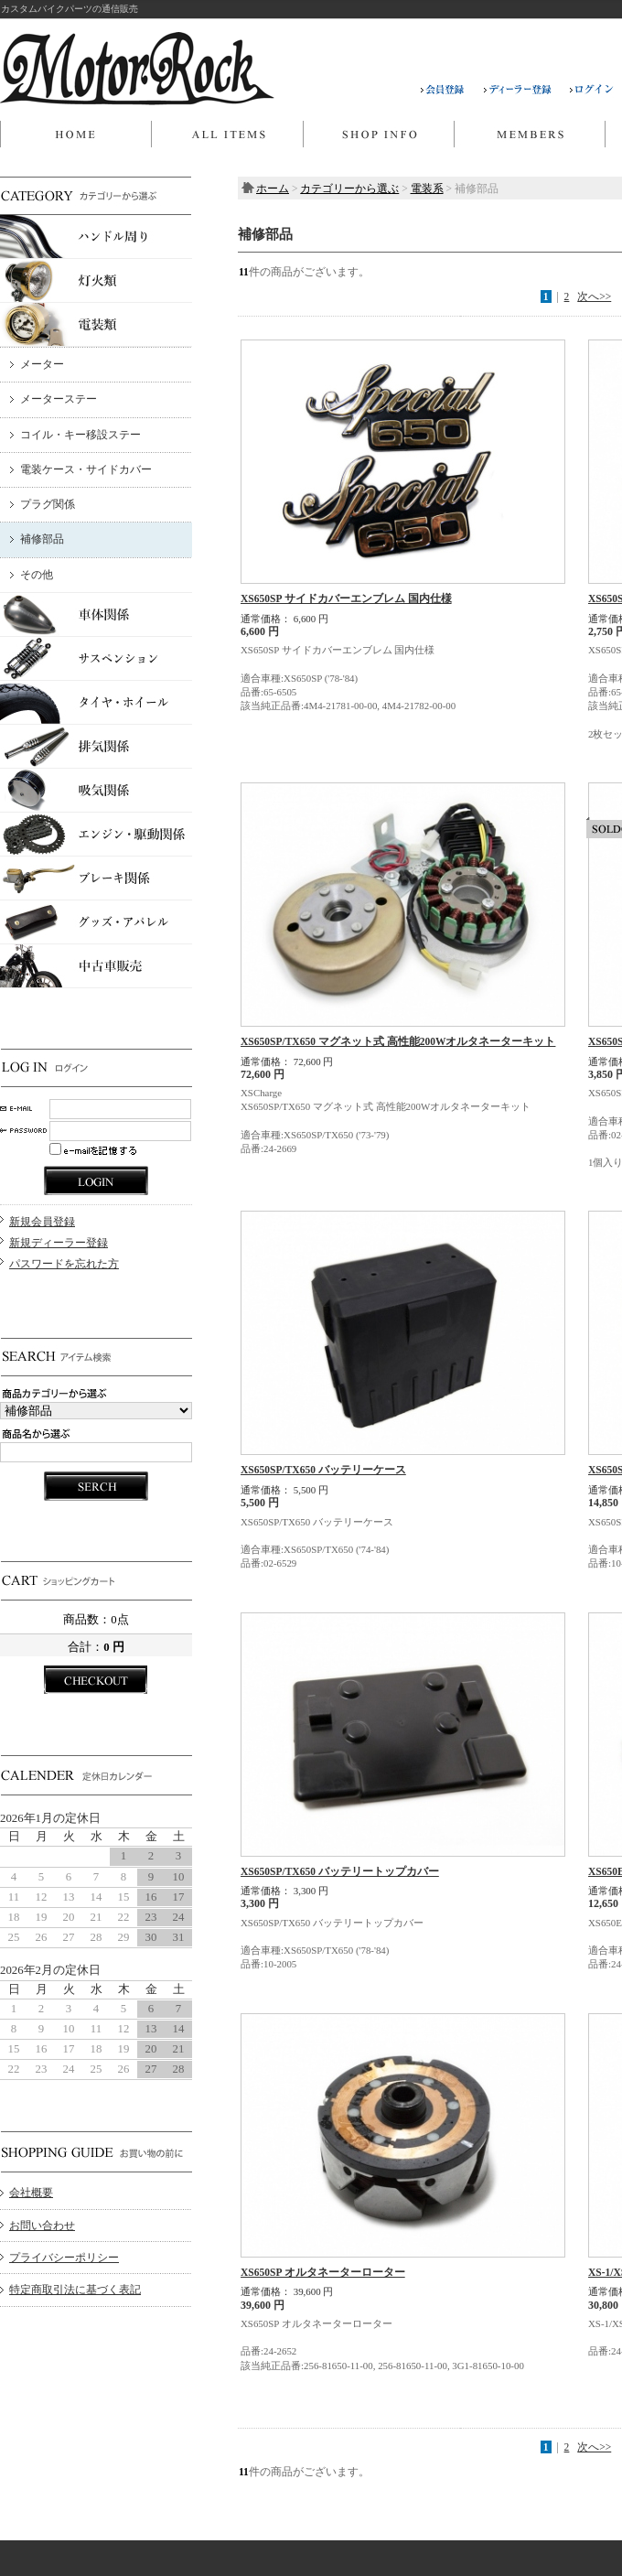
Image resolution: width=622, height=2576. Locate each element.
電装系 (427, 188)
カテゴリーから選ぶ (349, 188)
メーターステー (58, 398)
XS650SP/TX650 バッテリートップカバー (340, 1871)
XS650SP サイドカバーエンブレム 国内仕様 (346, 598)
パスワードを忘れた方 (64, 1263)
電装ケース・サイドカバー (86, 469)
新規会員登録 (42, 1221)
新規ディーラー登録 (58, 1242)
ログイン (592, 90)
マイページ (529, 134)
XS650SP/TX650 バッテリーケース (323, 1469)
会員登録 (452, 90)
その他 (36, 574)
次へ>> (594, 296)
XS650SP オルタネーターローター (323, 2272)
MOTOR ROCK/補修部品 (137, 68)
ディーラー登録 (527, 90)
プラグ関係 (47, 504)
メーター (42, 364)
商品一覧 (227, 134)
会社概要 (31, 2192)
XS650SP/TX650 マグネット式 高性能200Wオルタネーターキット (398, 1041)
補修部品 (42, 539)
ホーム (75, 134)
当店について (378, 134)
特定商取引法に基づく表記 (75, 2289)
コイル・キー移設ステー (80, 434)
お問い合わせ (42, 2225)
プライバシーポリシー (64, 2257)
